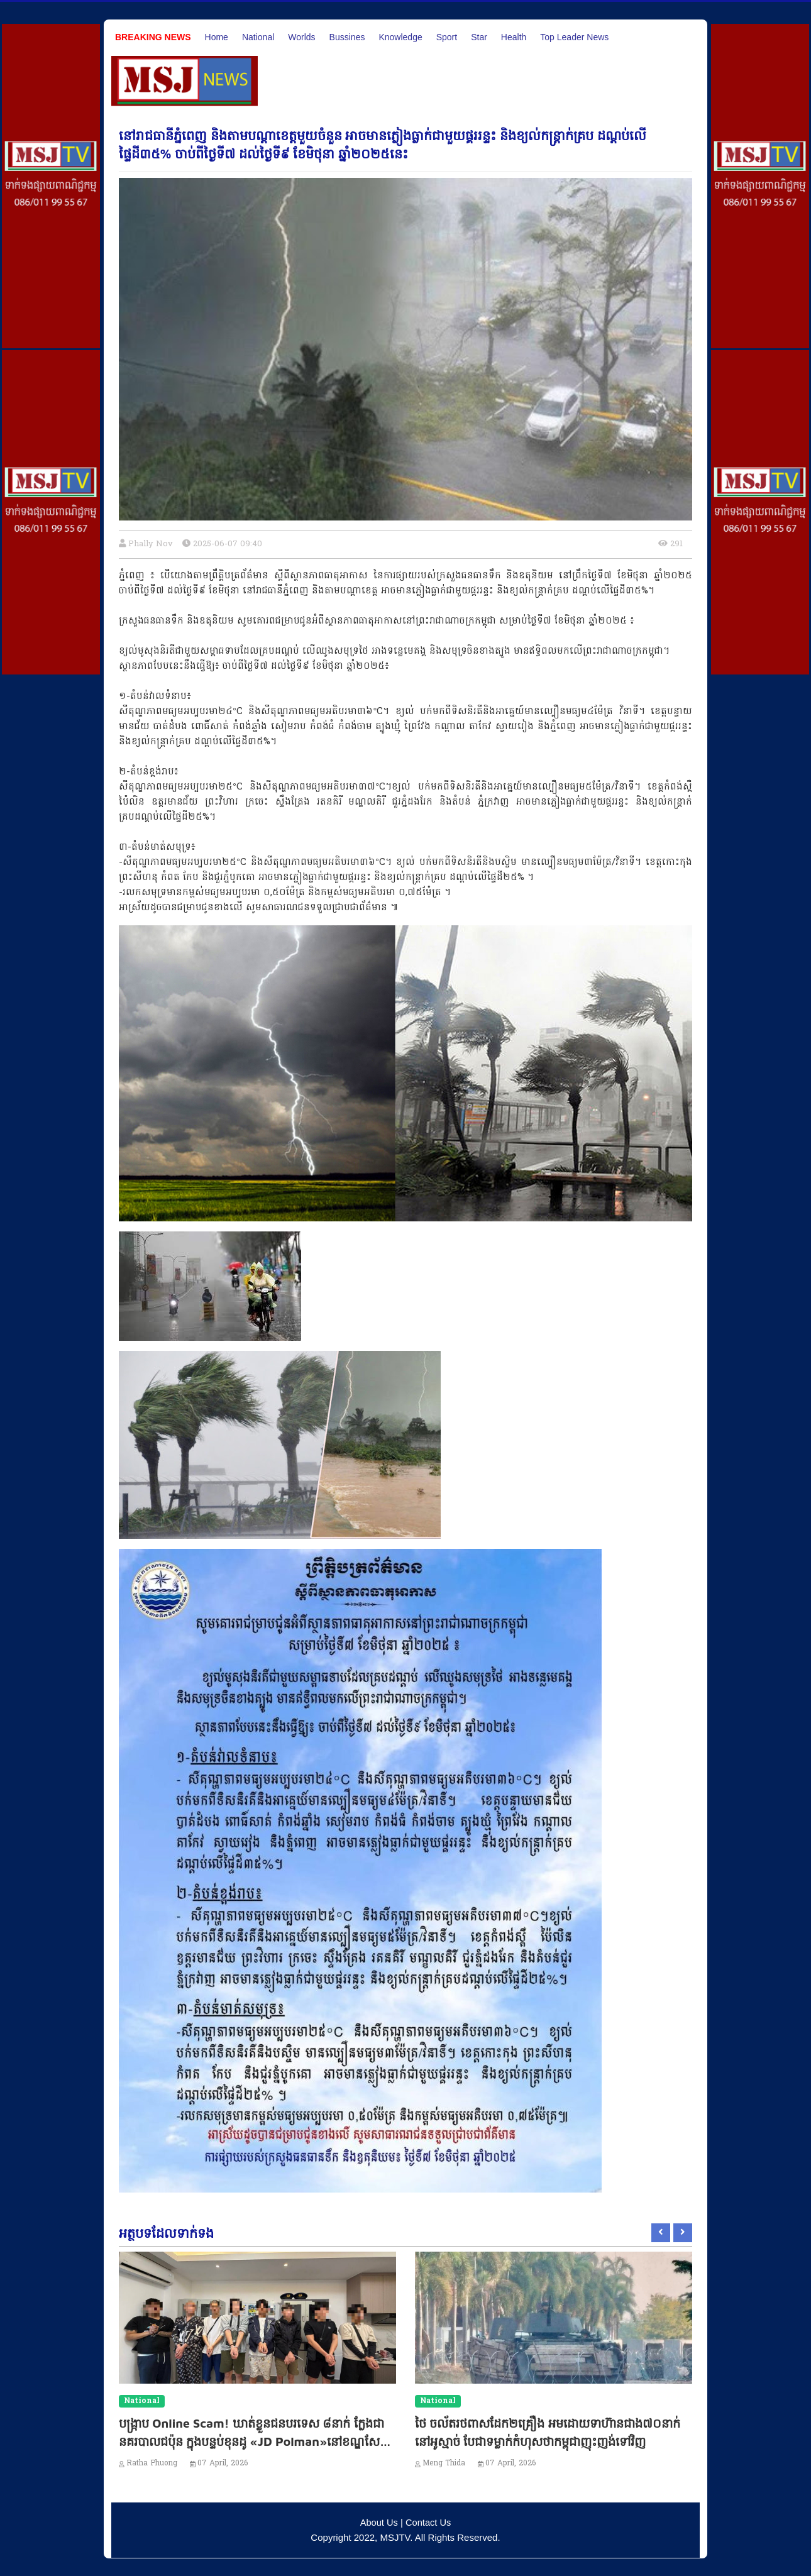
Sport (446, 37)
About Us (378, 2522)
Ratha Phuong (152, 2463)
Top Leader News (574, 37)
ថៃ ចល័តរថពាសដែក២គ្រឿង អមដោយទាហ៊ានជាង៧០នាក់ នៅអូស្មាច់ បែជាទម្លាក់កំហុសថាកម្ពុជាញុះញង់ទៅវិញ (553, 2441)
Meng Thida (444, 2463)
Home (216, 37)
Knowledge (400, 37)
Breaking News (153, 37)
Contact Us (429, 2522)
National (258, 37)
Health (513, 37)
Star (479, 37)
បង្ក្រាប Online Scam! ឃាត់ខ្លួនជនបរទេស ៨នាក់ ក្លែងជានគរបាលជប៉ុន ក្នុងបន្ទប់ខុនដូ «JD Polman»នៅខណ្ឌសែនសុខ (252, 2441)
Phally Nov (151, 544)
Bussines (347, 37)
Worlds (301, 37)
